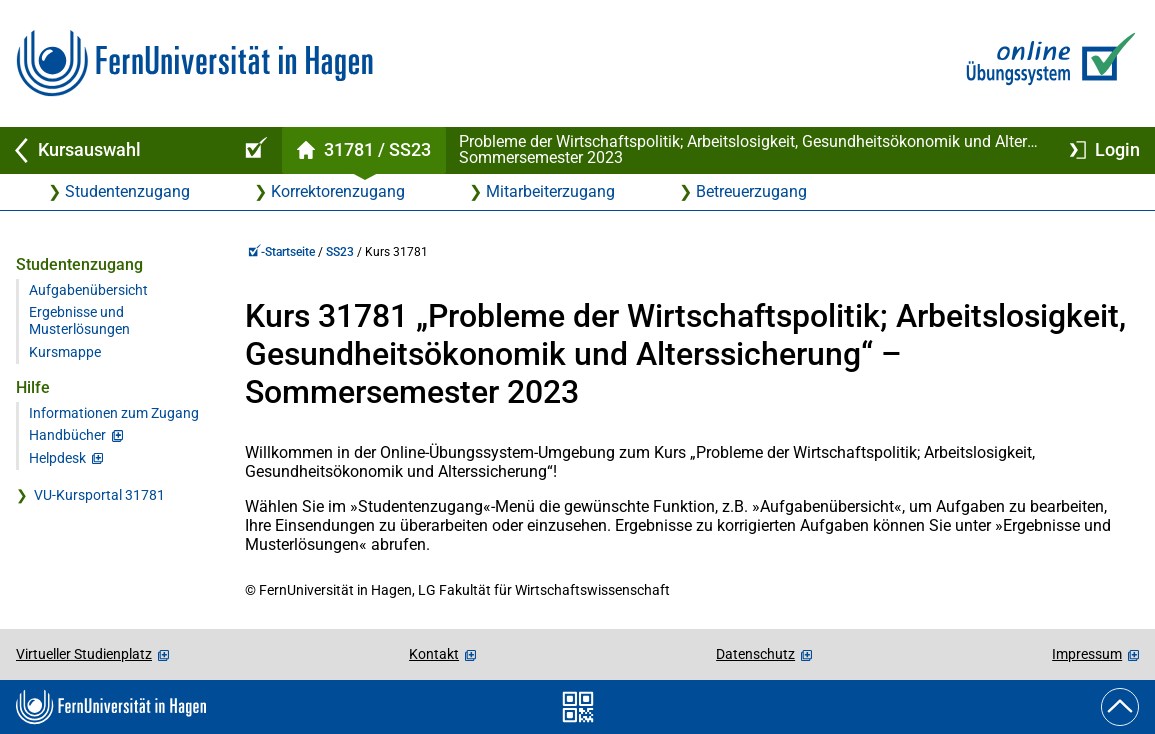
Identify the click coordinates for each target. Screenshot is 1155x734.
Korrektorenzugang (338, 191)
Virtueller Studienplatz (84, 654)
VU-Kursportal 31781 (99, 495)
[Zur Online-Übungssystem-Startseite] (1046, 63)
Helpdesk (57, 458)
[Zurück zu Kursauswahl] (112, 150)
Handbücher (67, 435)
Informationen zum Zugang (114, 413)
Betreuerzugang (751, 191)
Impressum (1087, 654)
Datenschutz (755, 654)
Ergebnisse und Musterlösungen (79, 321)
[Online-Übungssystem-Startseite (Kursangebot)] (253, 150)
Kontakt (434, 654)
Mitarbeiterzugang (550, 191)
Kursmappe (65, 352)
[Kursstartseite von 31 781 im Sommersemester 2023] (363, 150)
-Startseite (281, 252)
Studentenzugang (127, 191)
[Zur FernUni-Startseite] (194, 63)
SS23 (340, 252)
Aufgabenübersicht (88, 290)
